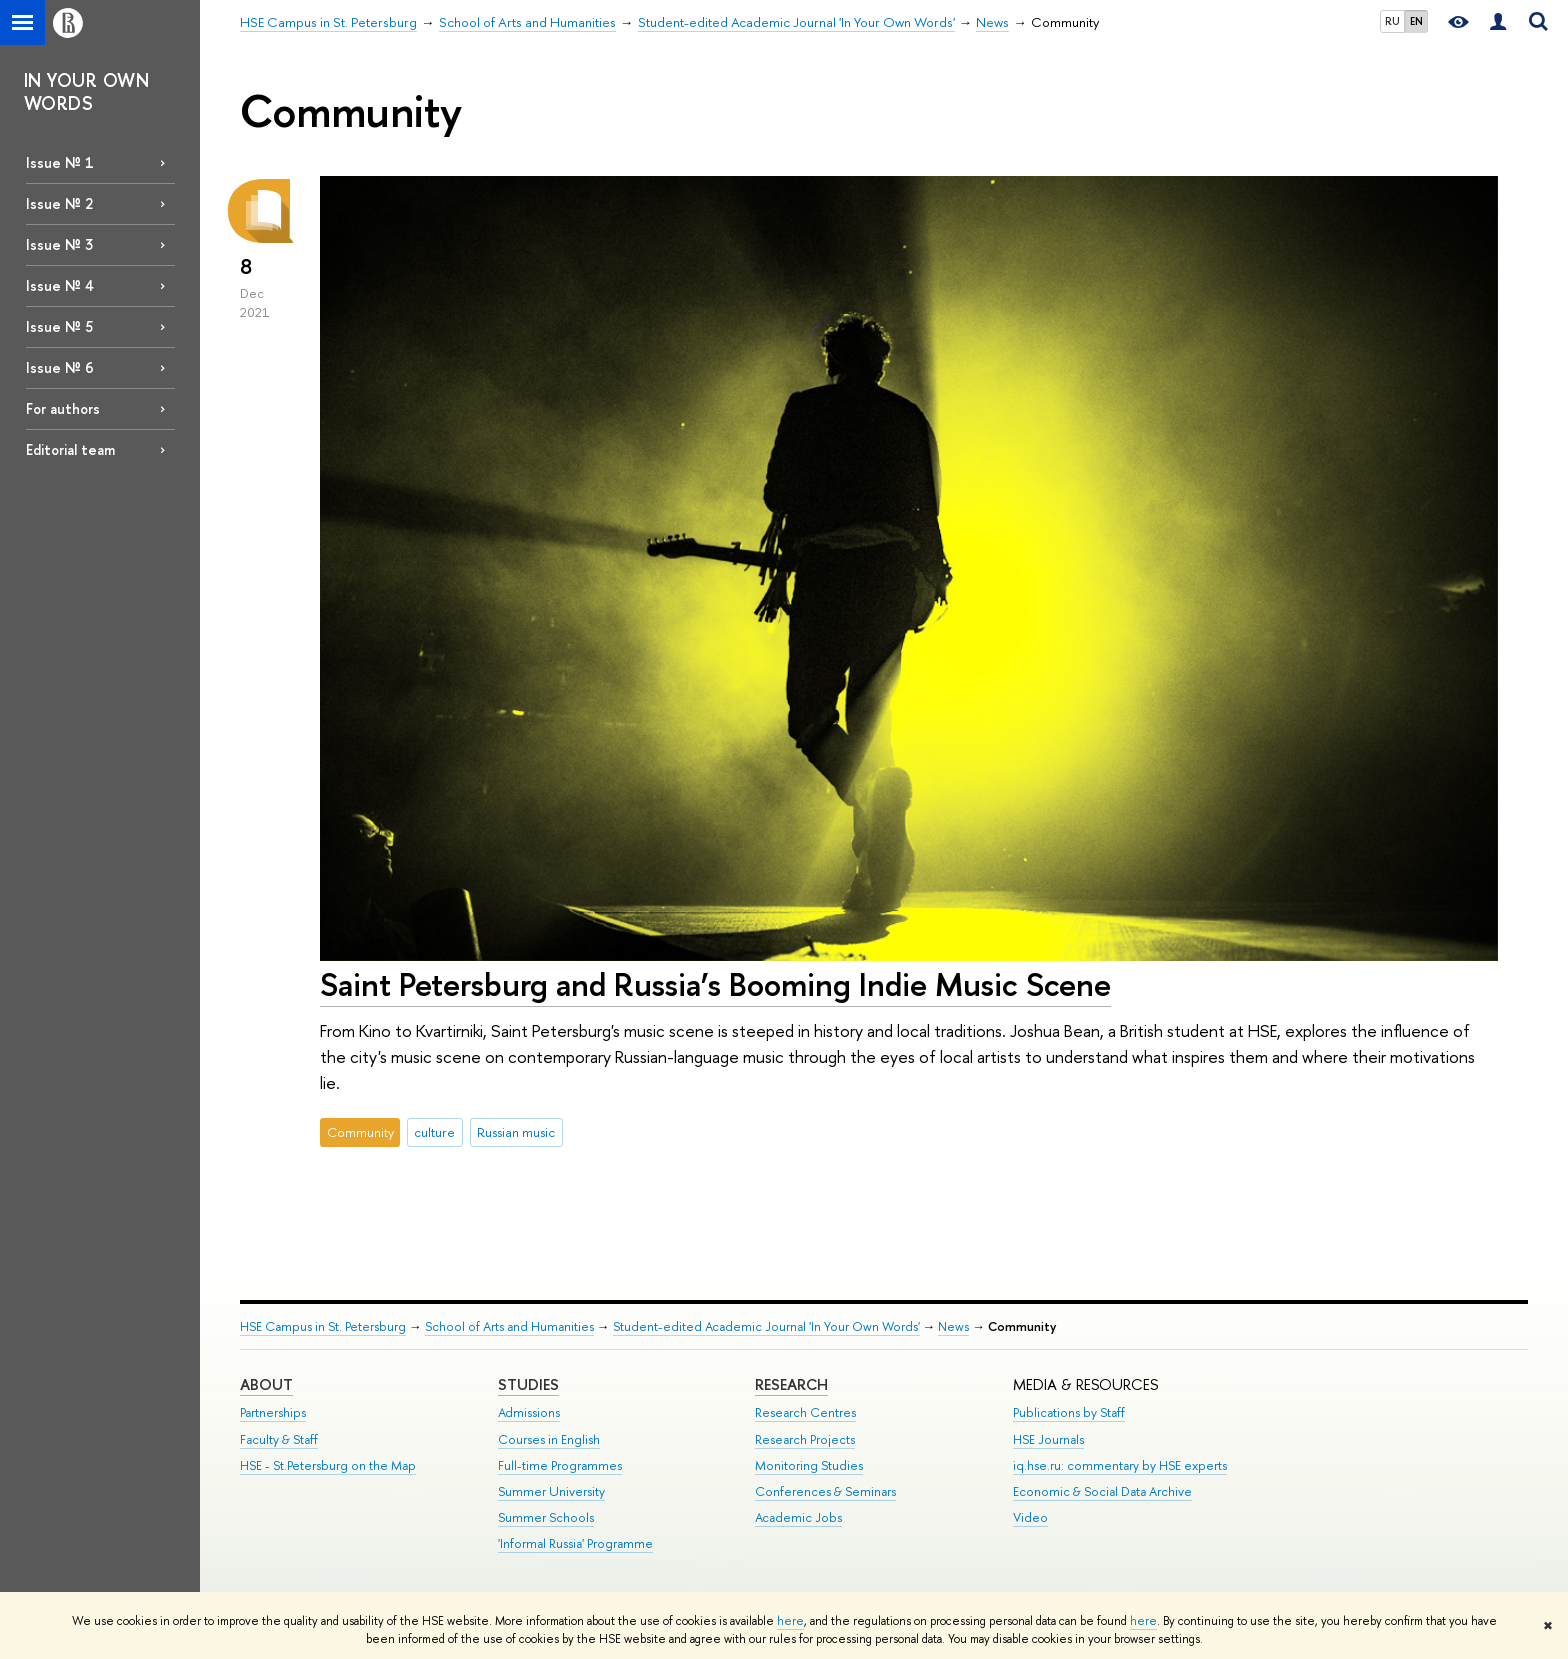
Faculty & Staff (279, 1439)
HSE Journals (1048, 1439)
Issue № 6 (60, 367)
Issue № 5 (59, 326)
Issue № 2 (59, 203)
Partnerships (273, 1412)
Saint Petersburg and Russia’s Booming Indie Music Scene (715, 984)
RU (1392, 21)
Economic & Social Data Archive (1102, 1491)
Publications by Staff (1069, 1412)
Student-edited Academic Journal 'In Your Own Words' (766, 1326)
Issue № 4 (60, 285)
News (953, 1326)
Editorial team (70, 449)
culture (434, 1132)
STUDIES (528, 1384)
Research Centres (805, 1412)
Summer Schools (546, 1517)
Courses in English (549, 1439)
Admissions (529, 1412)
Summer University (551, 1491)
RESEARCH (791, 1384)
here (790, 1621)
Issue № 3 (59, 244)
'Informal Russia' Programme (575, 1543)
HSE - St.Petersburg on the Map (328, 1465)
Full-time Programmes (560, 1465)
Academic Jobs (798, 1517)
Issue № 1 (60, 162)
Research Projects (805, 1439)
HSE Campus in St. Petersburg (323, 1326)
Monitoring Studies (809, 1465)
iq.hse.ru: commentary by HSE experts (1120, 1465)
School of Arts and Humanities (509, 1326)
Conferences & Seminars (825, 1491)
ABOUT (266, 1384)
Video (1030, 1517)
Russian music (516, 1132)
